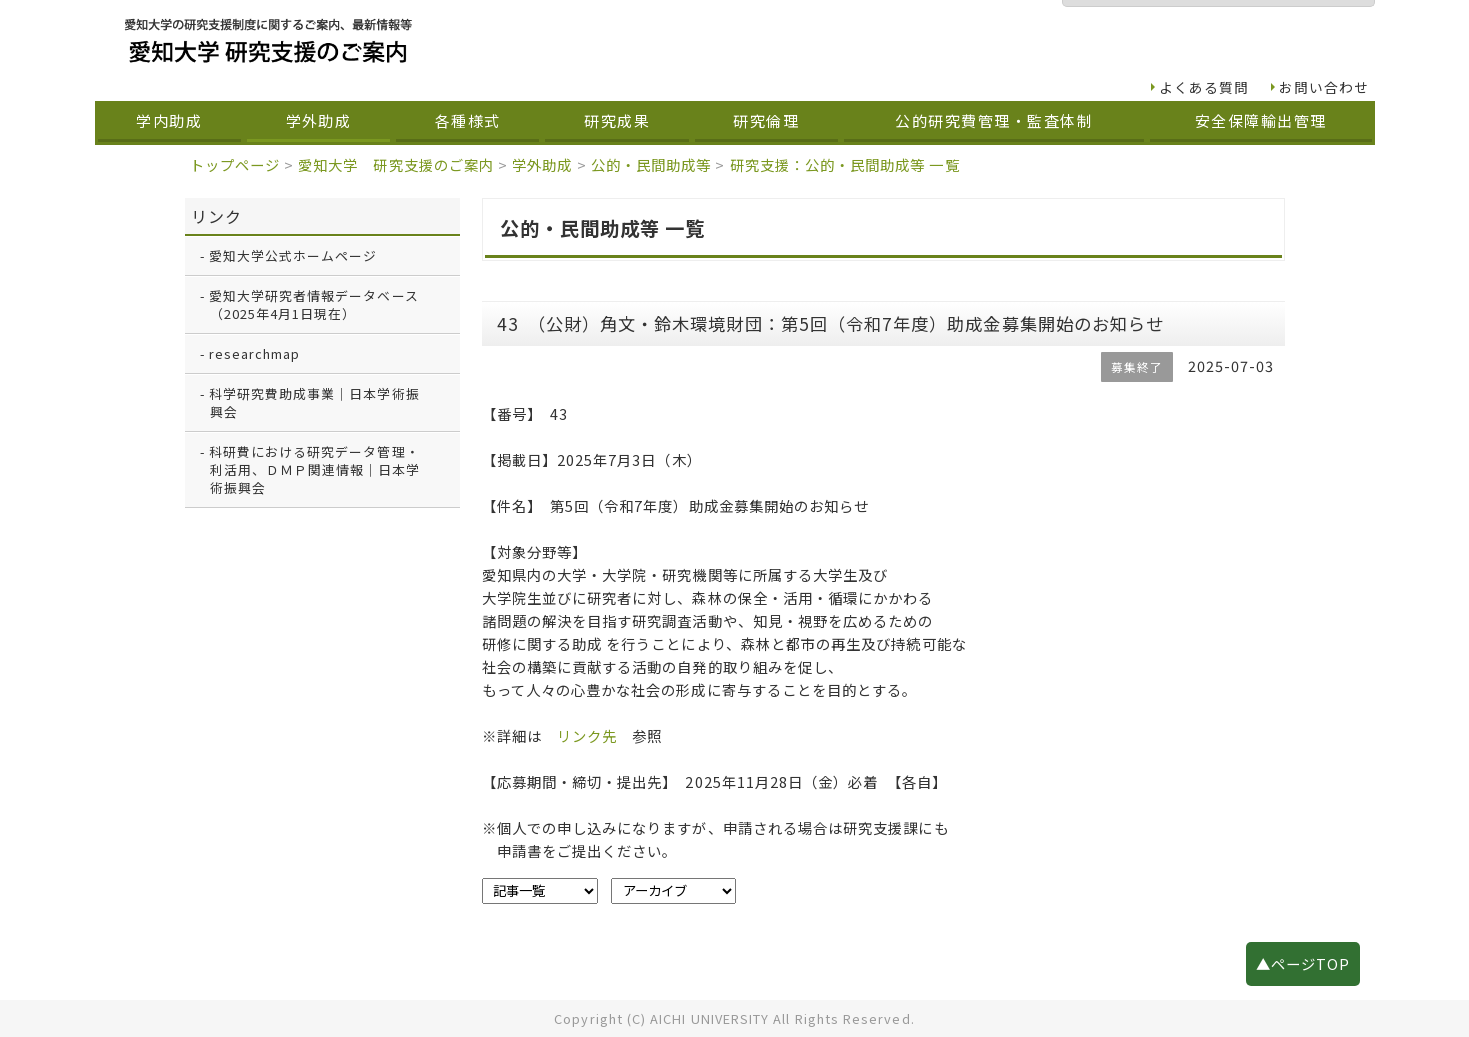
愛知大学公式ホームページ (293, 255)
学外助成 (319, 120)
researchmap (255, 353)
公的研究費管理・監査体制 (994, 120)
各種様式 (468, 120)
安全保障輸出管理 (1261, 120)
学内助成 (169, 120)
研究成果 (617, 120)
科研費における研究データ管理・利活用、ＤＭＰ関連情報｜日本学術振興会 (315, 469)
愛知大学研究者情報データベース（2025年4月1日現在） (314, 304)
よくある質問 (1204, 87)
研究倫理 (766, 120)
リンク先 (587, 735)
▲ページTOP (1303, 963)
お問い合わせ (1324, 87)
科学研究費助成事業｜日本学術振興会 (314, 402)
